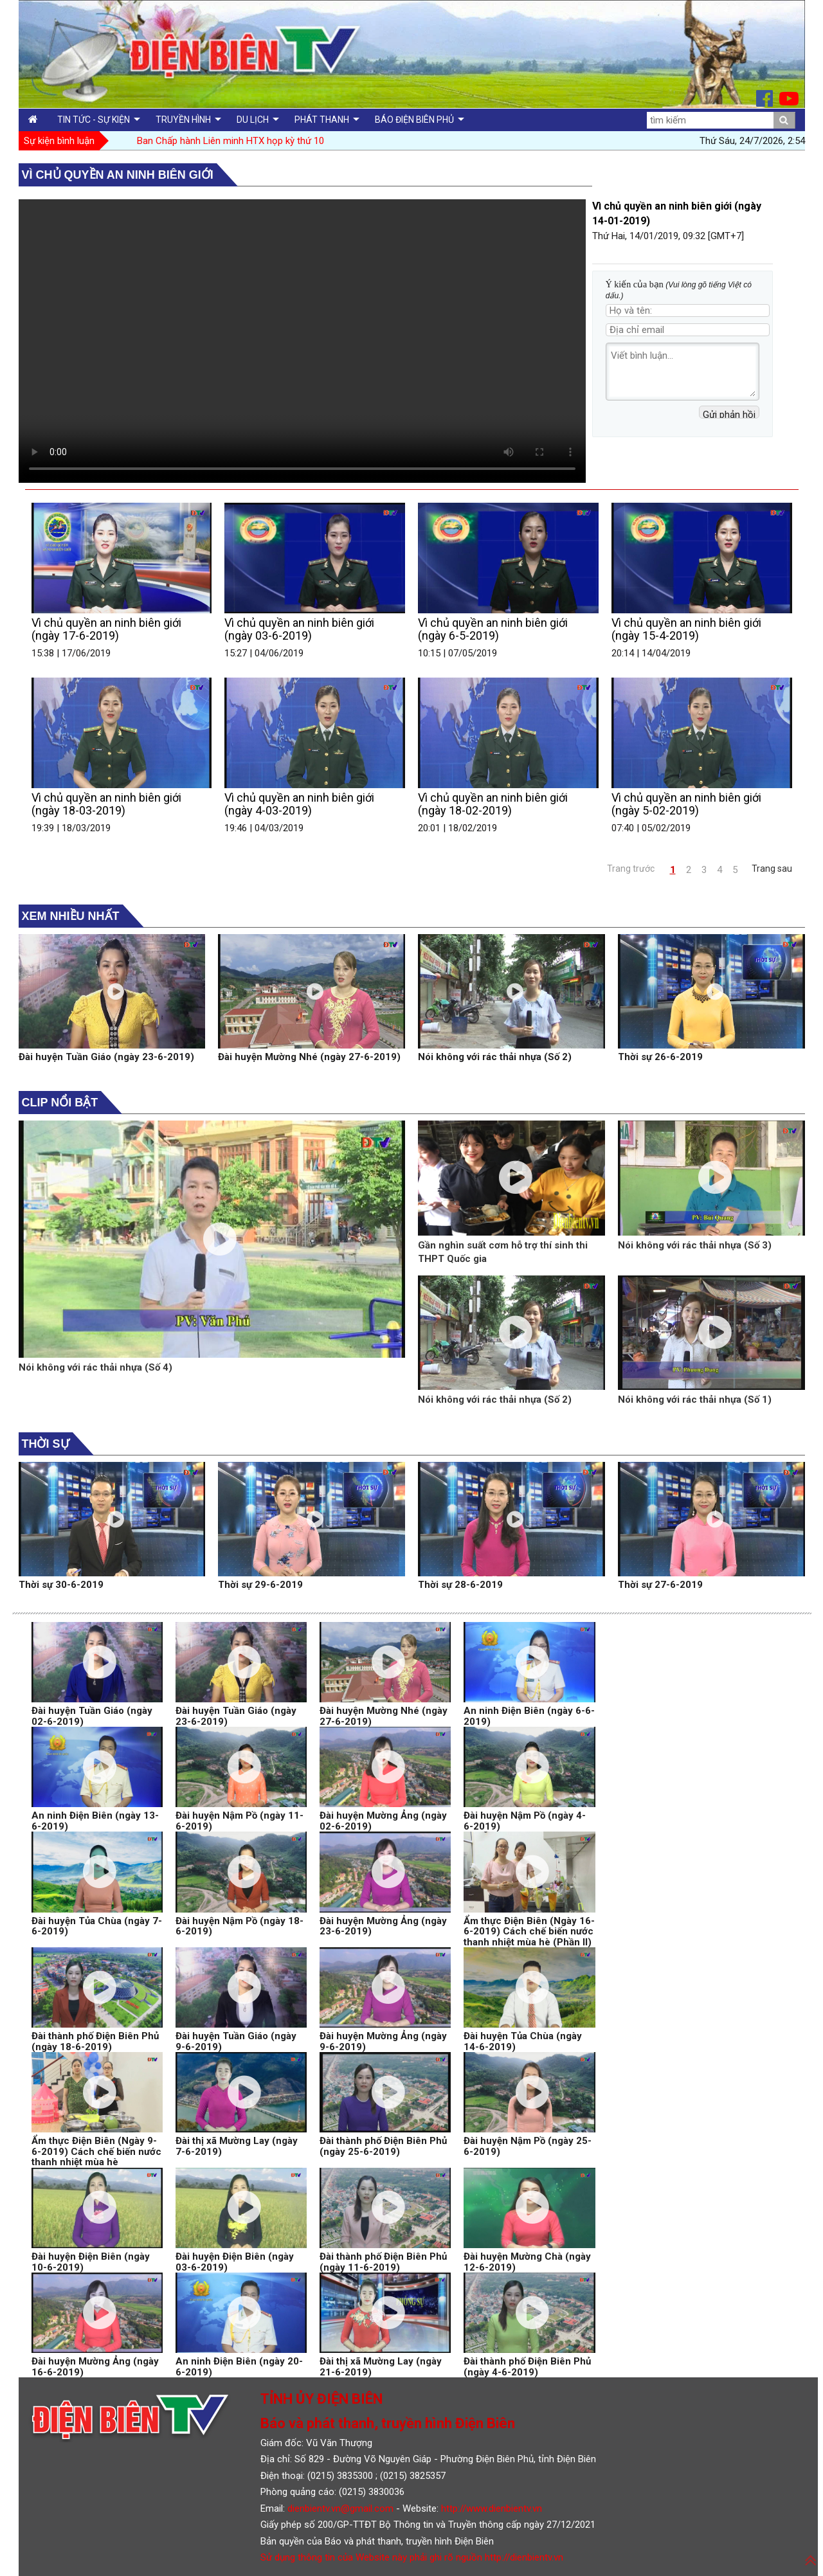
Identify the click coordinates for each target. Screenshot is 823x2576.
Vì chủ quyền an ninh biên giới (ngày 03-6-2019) (299, 629)
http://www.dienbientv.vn (491, 2508)
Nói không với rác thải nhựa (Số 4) (95, 1367)
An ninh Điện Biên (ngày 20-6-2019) (239, 2366)
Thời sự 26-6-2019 (660, 1057)
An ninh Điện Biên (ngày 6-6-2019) (529, 1716)
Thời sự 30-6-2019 (61, 1584)
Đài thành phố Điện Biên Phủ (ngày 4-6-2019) (527, 2366)
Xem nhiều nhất (71, 916)
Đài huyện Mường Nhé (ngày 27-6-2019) (309, 1057)
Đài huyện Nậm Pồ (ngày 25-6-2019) (528, 2146)
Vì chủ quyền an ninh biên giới (117, 174)
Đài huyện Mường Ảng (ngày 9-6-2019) (383, 2041)
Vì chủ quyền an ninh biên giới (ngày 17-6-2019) (106, 629)
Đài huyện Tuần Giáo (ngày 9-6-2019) (236, 2041)
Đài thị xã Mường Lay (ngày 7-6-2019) (237, 2146)
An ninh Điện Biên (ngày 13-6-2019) (95, 1821)
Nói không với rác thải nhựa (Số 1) (695, 1399)
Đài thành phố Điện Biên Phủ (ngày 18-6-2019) (95, 2041)
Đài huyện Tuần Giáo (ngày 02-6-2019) (92, 1716)
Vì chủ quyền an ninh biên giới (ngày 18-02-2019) (493, 804)
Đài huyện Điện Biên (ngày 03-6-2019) (235, 2262)
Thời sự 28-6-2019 (460, 1584)
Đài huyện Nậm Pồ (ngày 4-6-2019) (525, 1821)
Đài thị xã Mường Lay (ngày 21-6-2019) (381, 2366)
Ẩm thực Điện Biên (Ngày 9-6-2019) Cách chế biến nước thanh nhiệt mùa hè (96, 2151)
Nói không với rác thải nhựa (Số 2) (495, 1057)
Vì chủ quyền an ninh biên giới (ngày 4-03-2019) (299, 804)
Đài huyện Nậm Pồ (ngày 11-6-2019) (239, 1821)
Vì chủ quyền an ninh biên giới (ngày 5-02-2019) (686, 804)
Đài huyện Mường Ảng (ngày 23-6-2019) (383, 1926)
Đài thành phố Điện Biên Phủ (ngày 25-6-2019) (383, 2146)
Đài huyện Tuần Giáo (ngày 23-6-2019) (106, 1057)
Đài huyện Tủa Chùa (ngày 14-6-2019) (523, 2041)
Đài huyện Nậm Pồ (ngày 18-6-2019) (239, 1926)
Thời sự (45, 1443)
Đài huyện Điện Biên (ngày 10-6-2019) (91, 2262)
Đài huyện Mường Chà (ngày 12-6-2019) (527, 2262)
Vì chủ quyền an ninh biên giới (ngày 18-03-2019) (106, 804)
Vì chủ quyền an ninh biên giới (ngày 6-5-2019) (493, 629)
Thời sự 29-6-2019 (260, 1584)
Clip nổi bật (60, 1102)
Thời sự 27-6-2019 (660, 1584)
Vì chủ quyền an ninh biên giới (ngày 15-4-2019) (686, 629)
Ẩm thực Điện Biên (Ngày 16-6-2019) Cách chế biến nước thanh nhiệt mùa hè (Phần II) (529, 1931)
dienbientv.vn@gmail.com (340, 2508)
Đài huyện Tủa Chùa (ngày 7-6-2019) (97, 1926)
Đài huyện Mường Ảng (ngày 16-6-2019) (95, 2366)
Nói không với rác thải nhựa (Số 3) (695, 1245)
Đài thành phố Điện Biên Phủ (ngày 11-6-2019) (383, 2262)
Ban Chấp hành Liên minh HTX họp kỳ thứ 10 (230, 141)
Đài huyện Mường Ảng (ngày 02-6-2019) (383, 1821)
